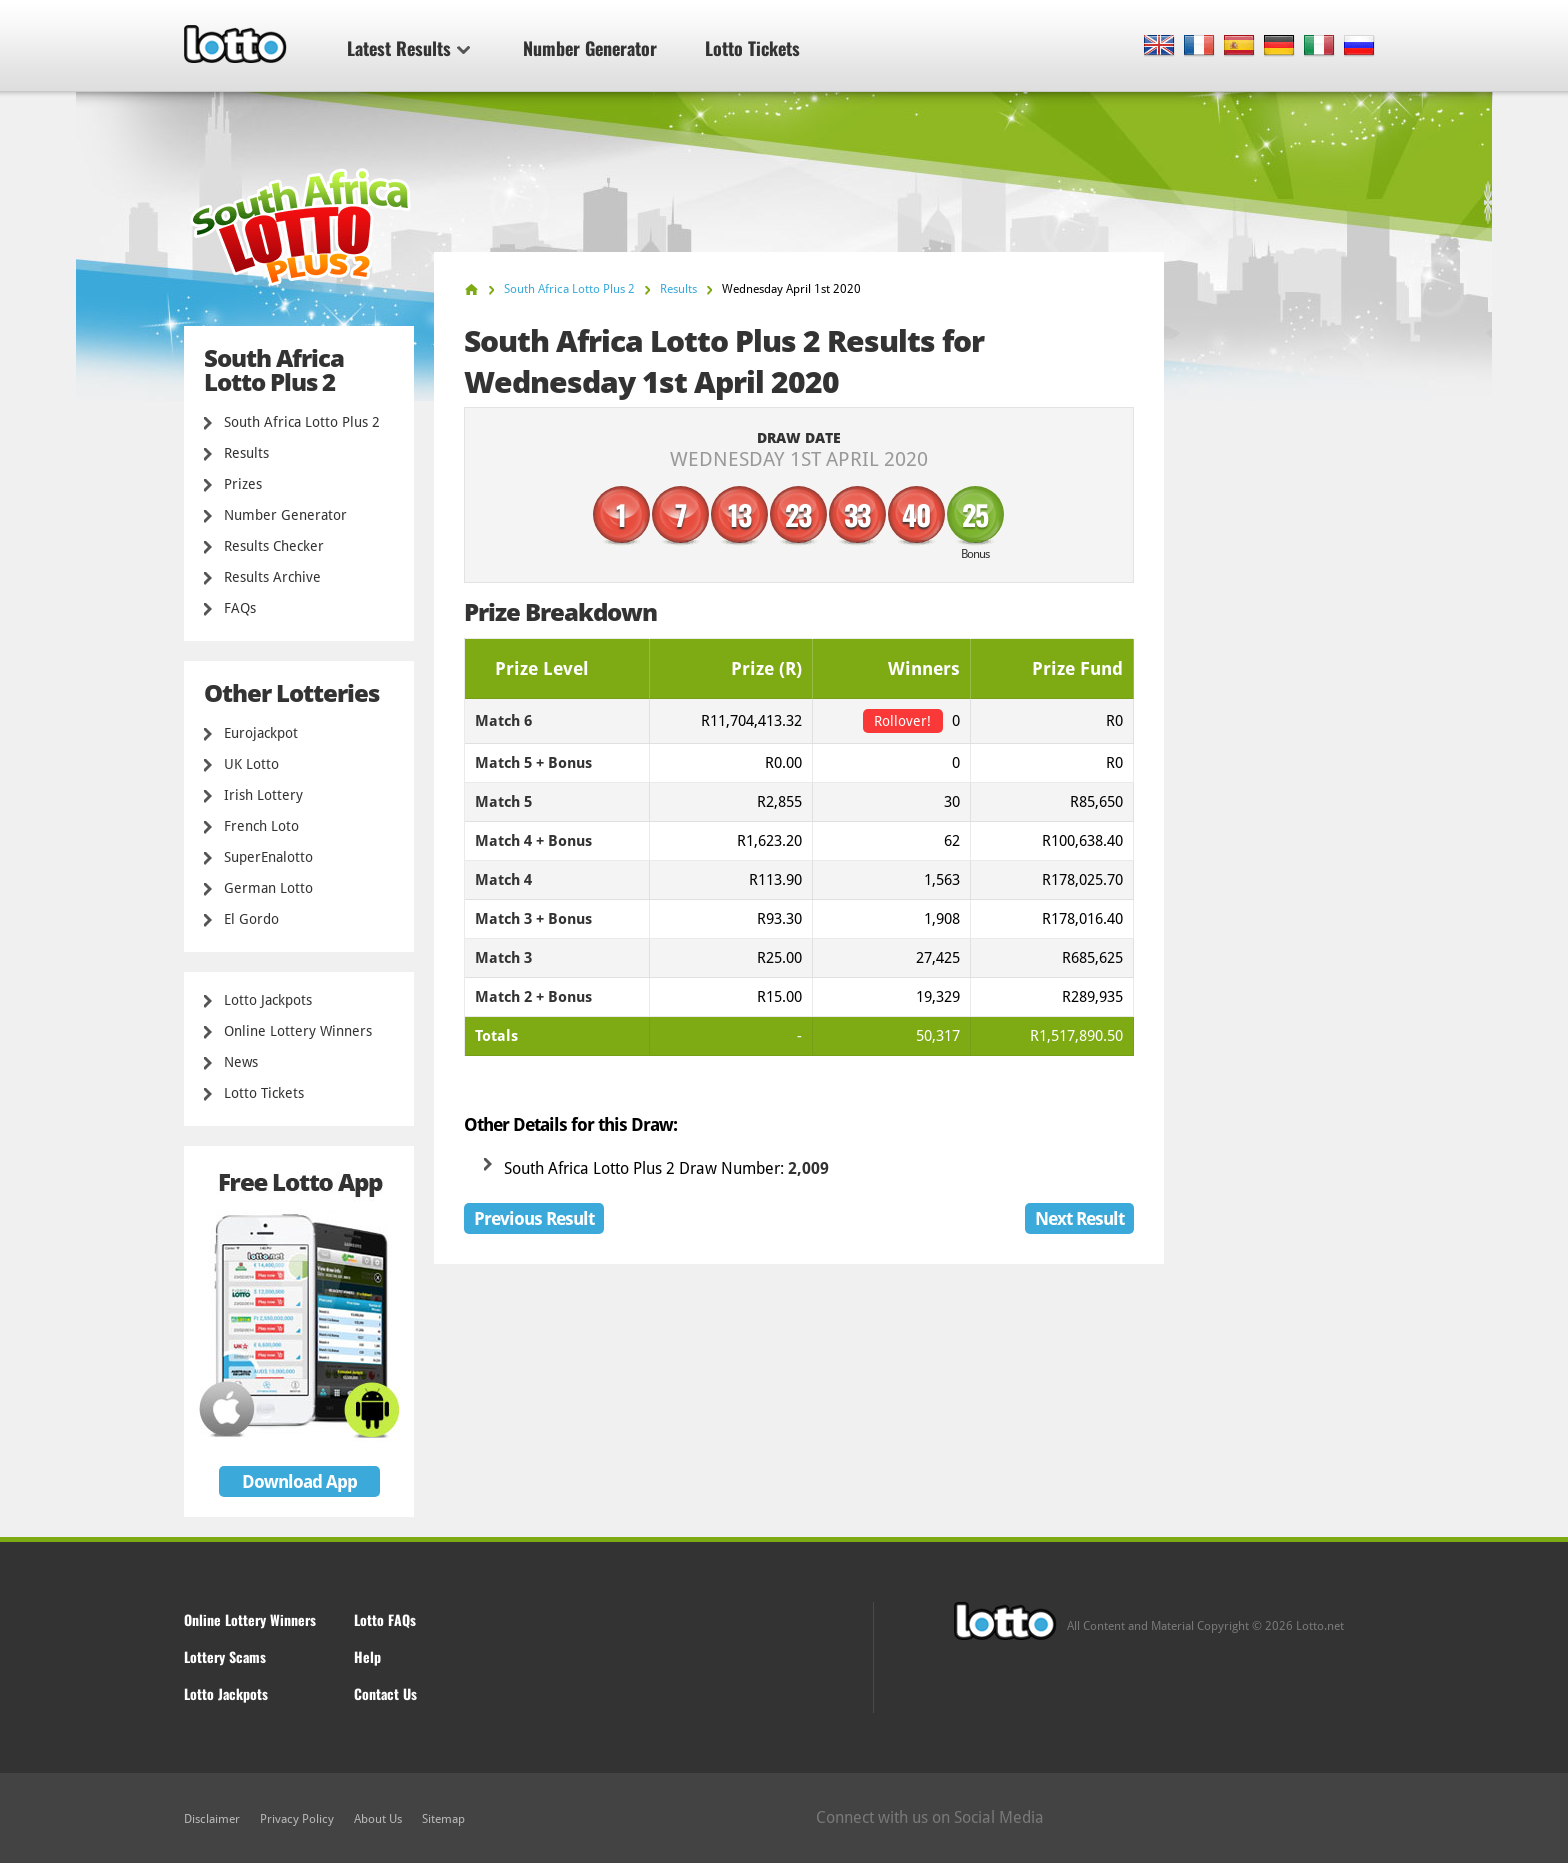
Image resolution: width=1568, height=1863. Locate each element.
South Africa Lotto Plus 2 (302, 422)
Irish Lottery (263, 795)
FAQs (240, 608)
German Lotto (268, 888)
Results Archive (272, 577)
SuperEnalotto (268, 857)
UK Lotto (251, 764)
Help (367, 1656)
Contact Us (385, 1693)
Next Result (1079, 1218)
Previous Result (534, 1218)
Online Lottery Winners (298, 1031)
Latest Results (408, 48)
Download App (299, 1481)
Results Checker (274, 546)
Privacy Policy (297, 1819)
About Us (378, 1819)
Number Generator (590, 48)
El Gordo (251, 919)
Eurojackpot (261, 733)
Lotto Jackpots (268, 1000)
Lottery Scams (225, 1656)
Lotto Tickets (752, 48)
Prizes (243, 484)
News (241, 1062)
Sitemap (443, 1819)
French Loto (261, 826)
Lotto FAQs (385, 1619)
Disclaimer (212, 1819)
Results (246, 453)
